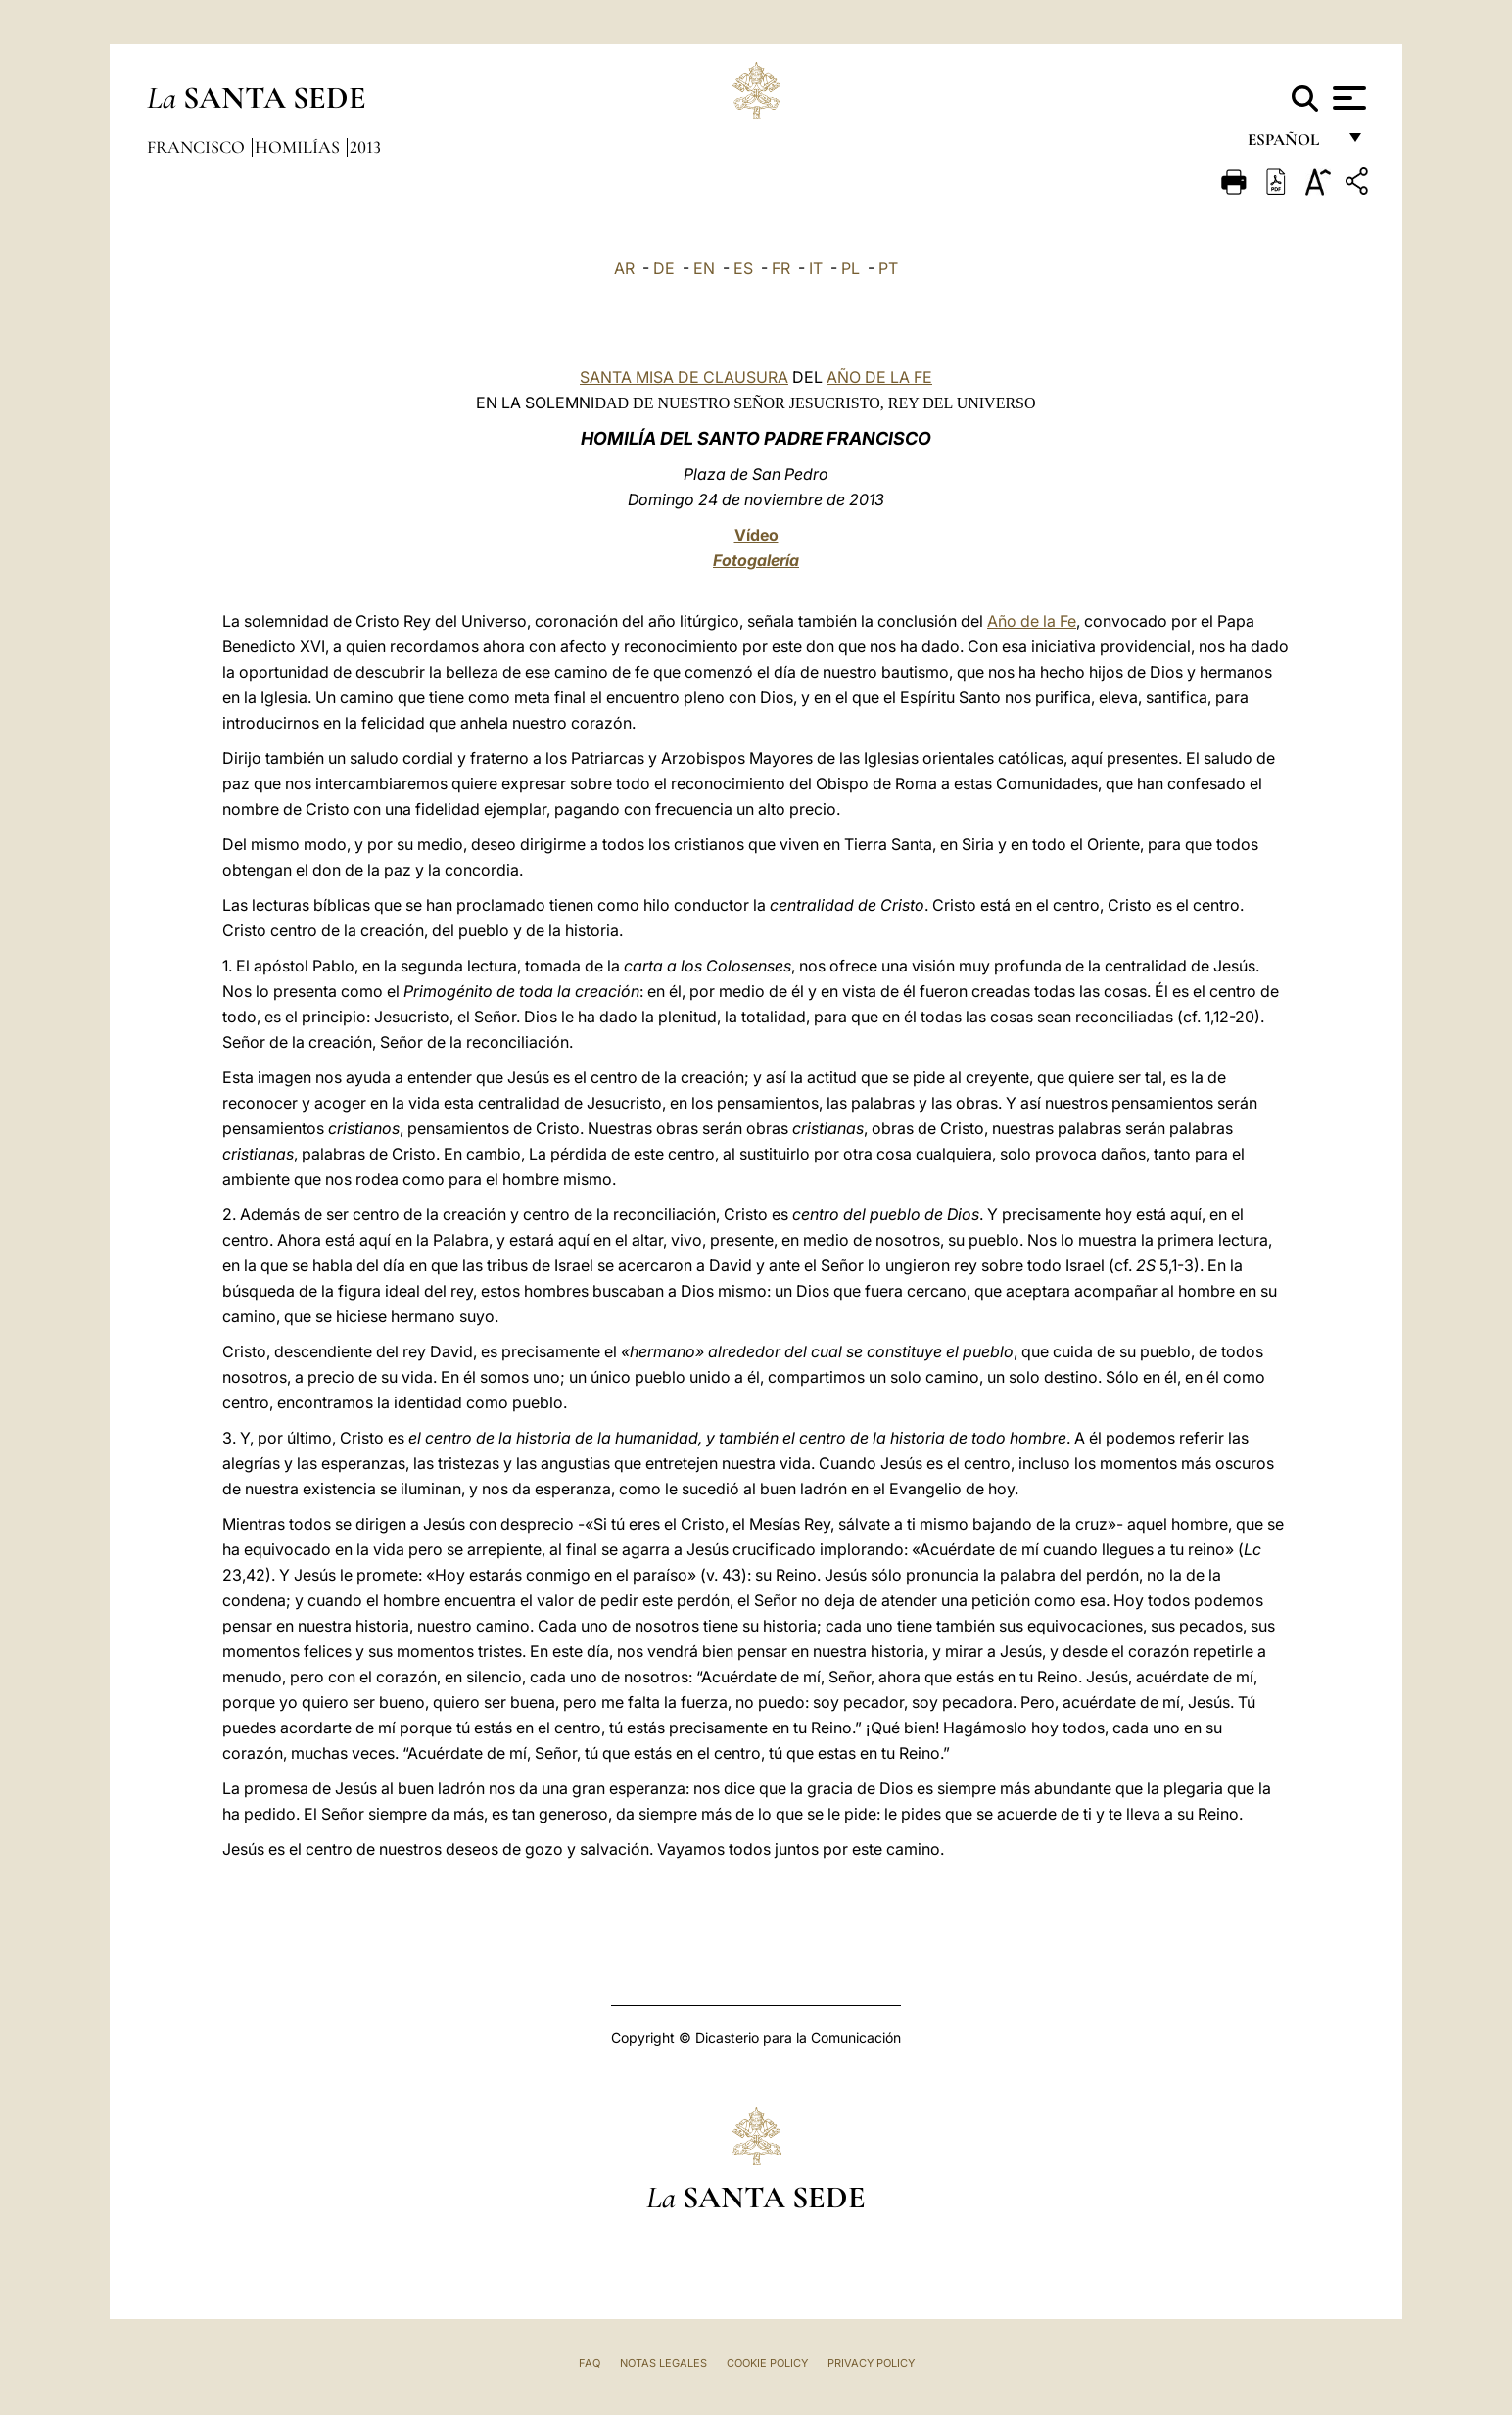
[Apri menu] (1347, 98)
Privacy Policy (871, 2363)
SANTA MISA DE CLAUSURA (684, 377)
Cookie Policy (767, 2363)
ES (743, 268)
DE (664, 268)
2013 (365, 147)
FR (781, 268)
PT (888, 268)
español (1291, 144)
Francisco (198, 147)
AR (624, 268)
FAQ (589, 2363)
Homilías (299, 147)
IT (816, 268)
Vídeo (756, 535)
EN (704, 268)
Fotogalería (756, 560)
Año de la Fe (1031, 621)
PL (850, 268)
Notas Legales (663, 2363)
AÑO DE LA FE (879, 377)
